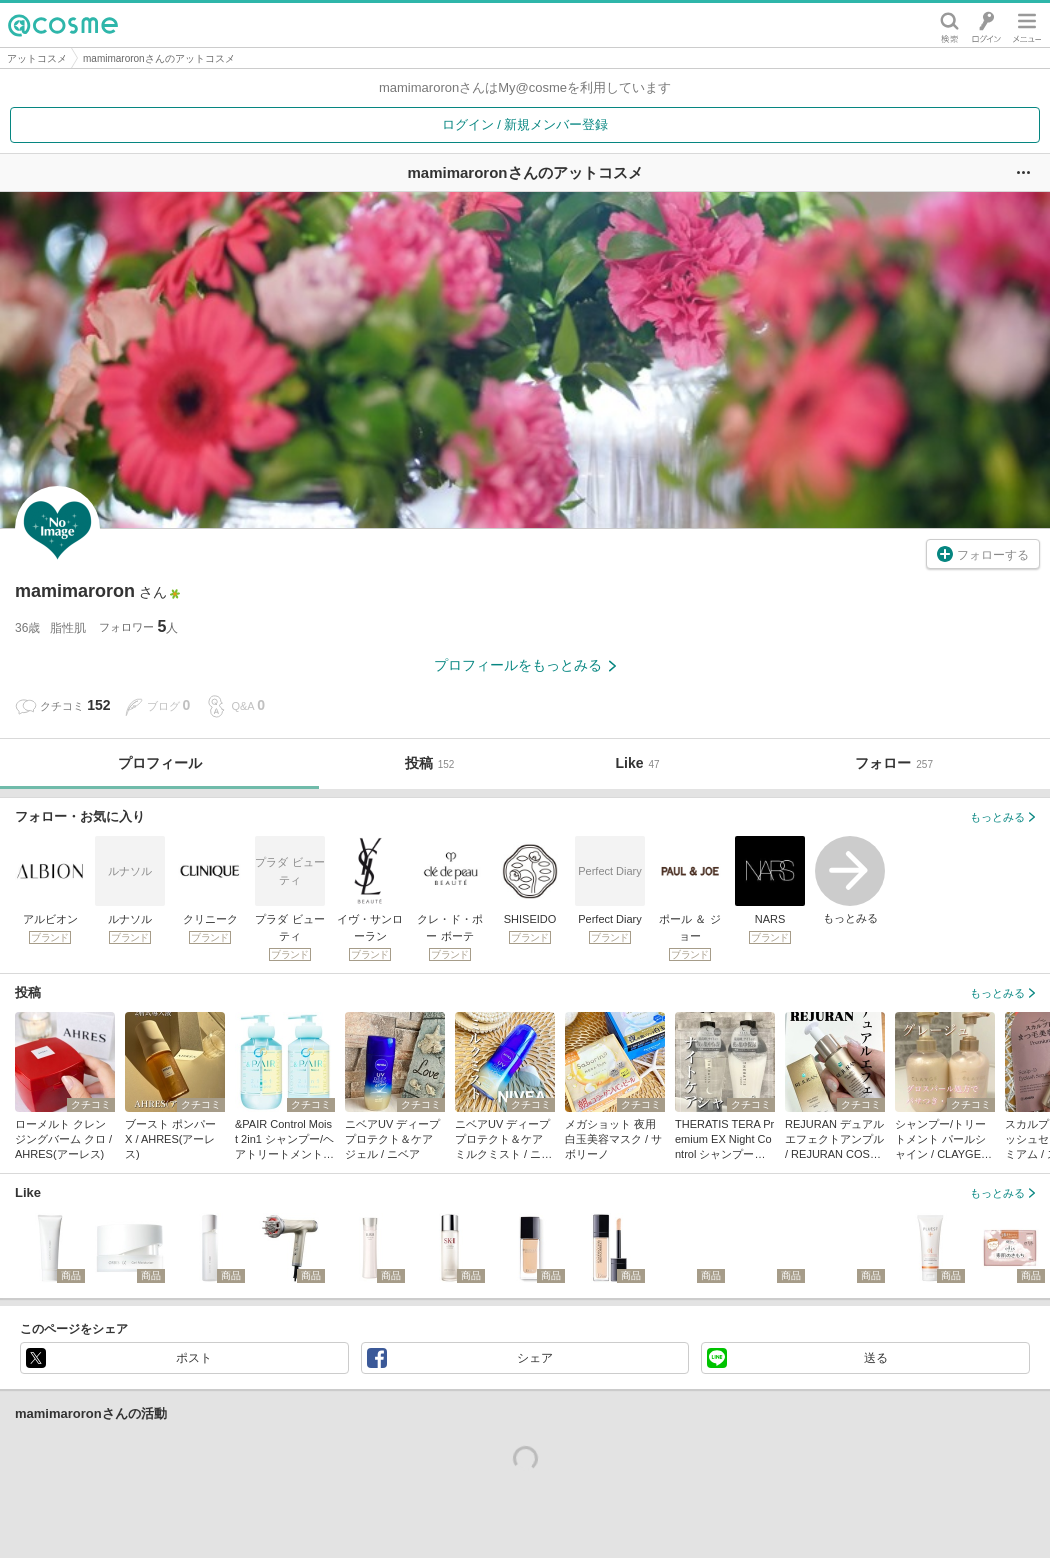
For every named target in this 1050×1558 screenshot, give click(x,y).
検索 (949, 25)
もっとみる (850, 880)
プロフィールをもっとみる (525, 665)
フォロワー (138, 626)
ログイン (986, 25)
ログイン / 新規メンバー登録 (525, 124)
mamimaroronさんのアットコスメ (159, 58)
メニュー (1027, 25)
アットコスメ (37, 58)
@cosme (63, 25)
